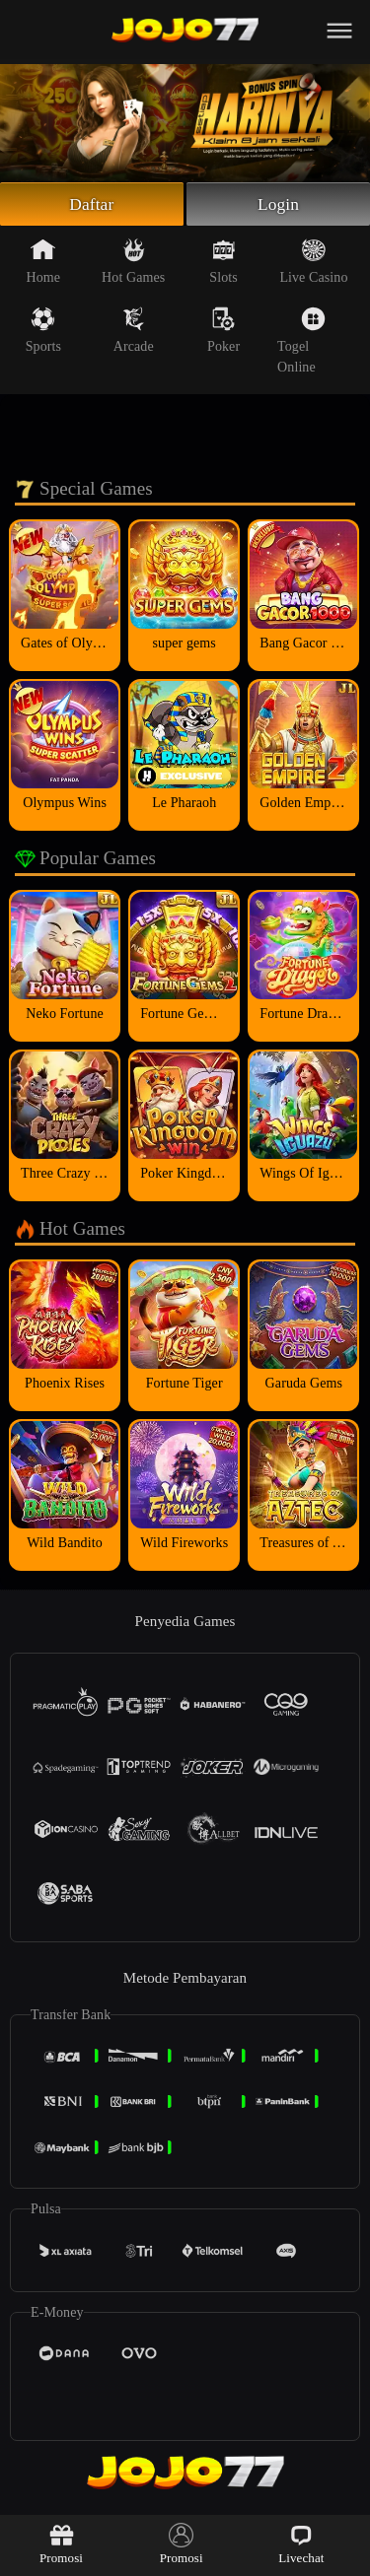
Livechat (301, 2544)
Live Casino (313, 263)
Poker (223, 332)
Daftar (92, 205)
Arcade (133, 332)
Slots (223, 263)
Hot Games (133, 263)
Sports (43, 332)
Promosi (61, 2544)
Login (278, 205)
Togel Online (301, 342)
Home (44, 263)
